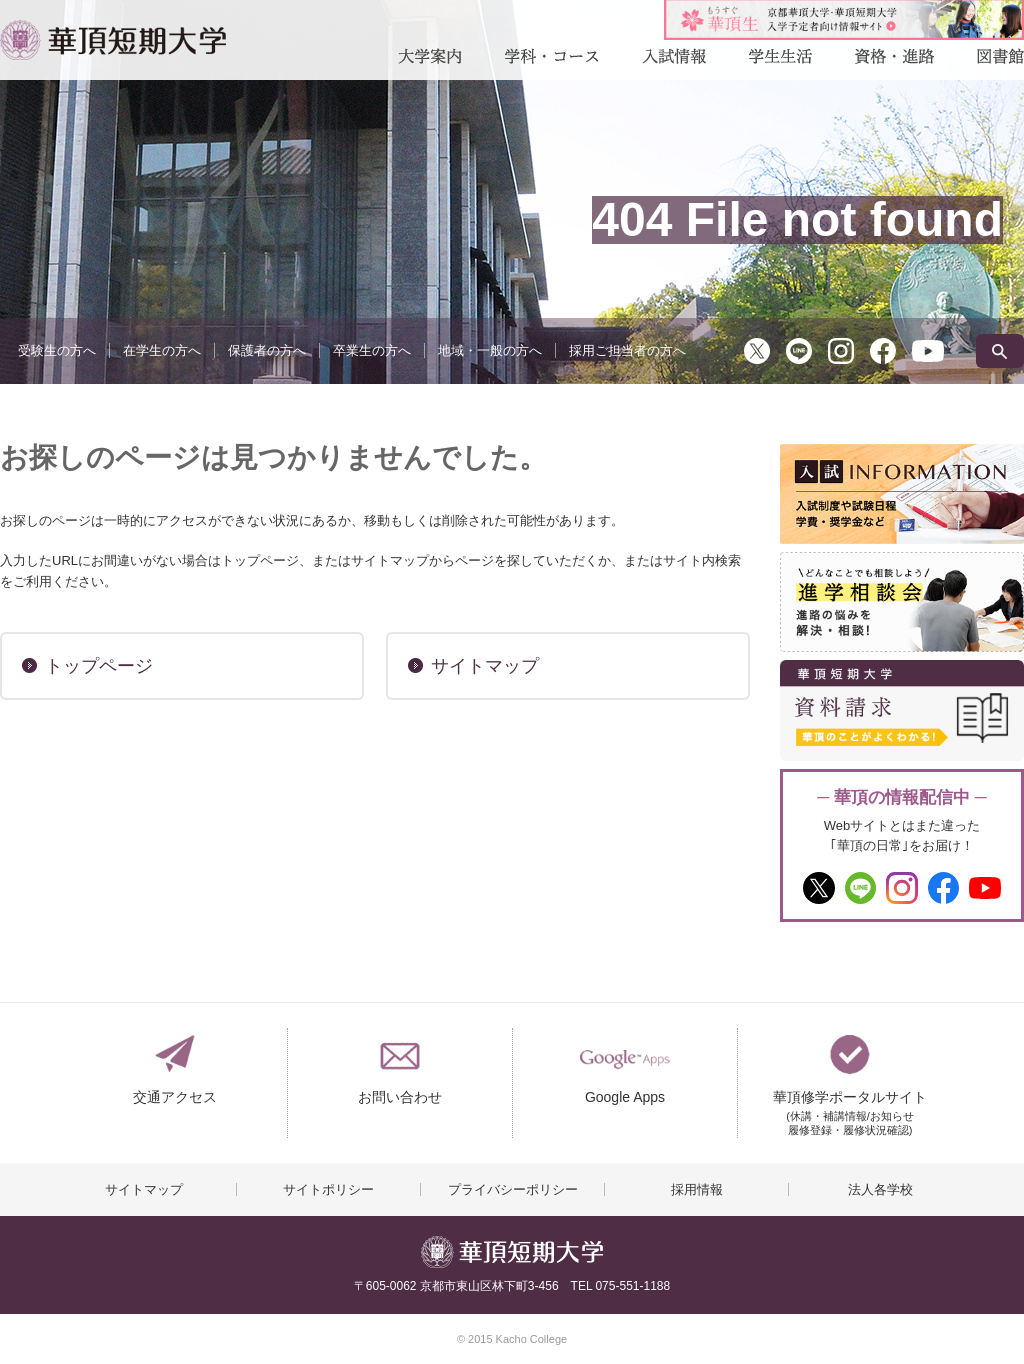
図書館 (1000, 61)
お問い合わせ (400, 1097)
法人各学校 (880, 1189)
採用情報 (697, 1189)
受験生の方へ (57, 350)
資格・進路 (894, 61)
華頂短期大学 (113, 40)
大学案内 (430, 61)
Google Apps (625, 1097)
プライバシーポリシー (513, 1189)
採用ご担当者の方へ (627, 350)
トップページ (99, 666)
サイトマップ (485, 666)
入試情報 (674, 61)
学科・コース (552, 61)
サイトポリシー (328, 1189)
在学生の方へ (162, 350)
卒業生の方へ (372, 350)
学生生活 (780, 61)
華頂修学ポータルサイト (850, 1105)
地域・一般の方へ (490, 350)
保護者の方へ (267, 350)
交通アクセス (175, 1097)
